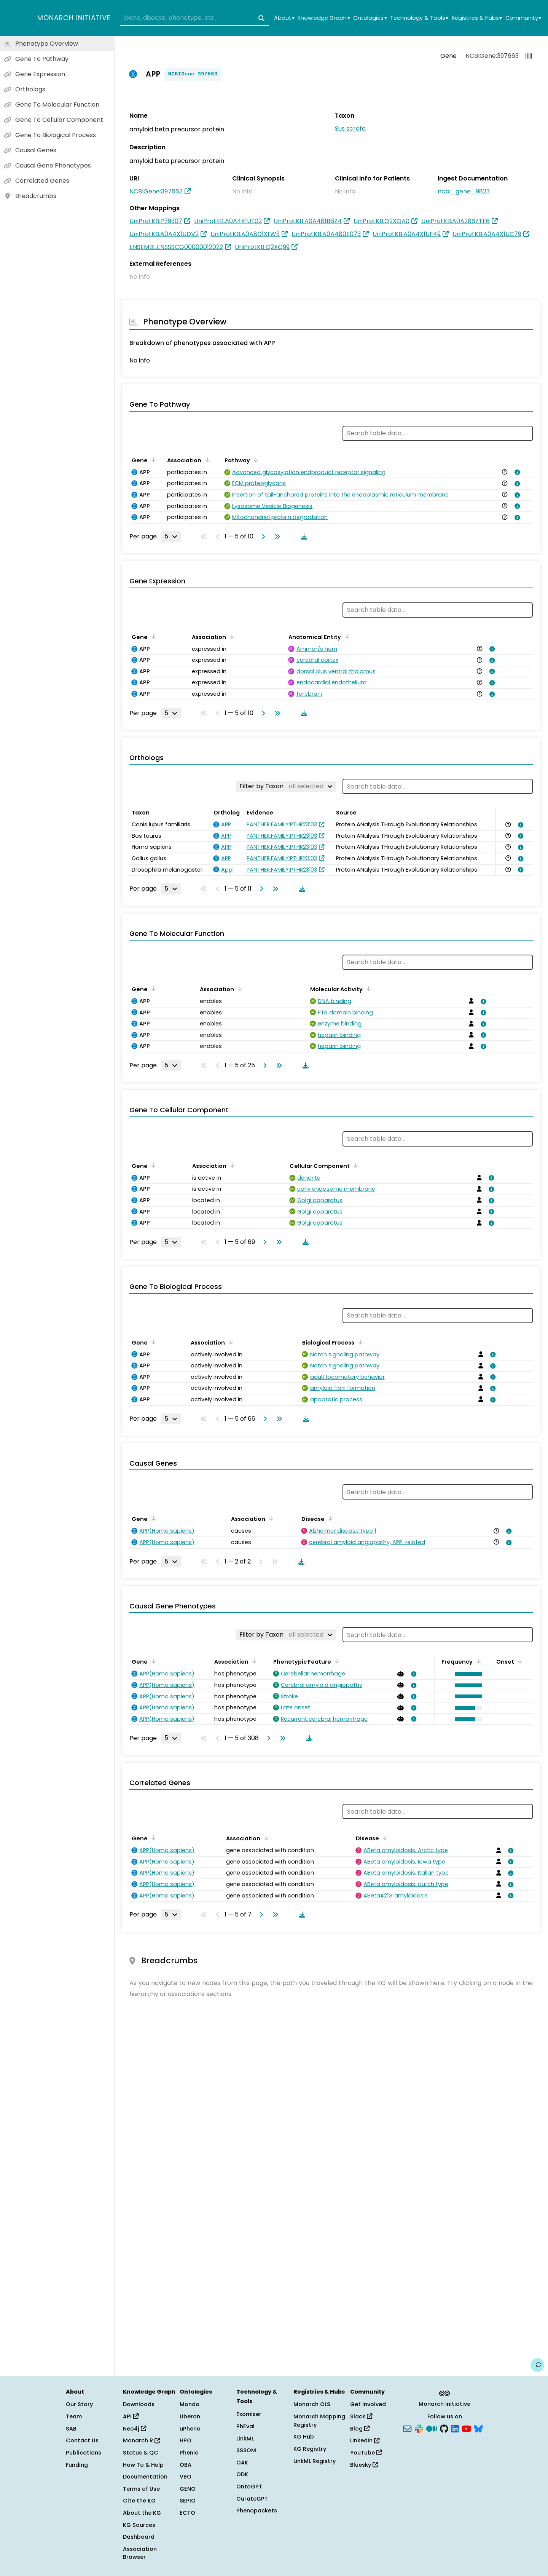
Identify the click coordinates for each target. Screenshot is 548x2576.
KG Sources (139, 2525)
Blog (360, 2428)
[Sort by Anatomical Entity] (345, 636)
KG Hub (303, 2436)
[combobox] (194, 18)
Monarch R (141, 2440)
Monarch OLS (311, 2404)
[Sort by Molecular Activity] (367, 988)
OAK (242, 2462)
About (284, 18)
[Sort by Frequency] (477, 1661)
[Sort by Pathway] (254, 459)
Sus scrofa (350, 128)
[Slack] (419, 2428)
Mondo (189, 2404)
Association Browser (140, 2553)
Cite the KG (139, 2500)
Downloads (139, 2404)
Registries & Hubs (477, 18)
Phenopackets (256, 2510)
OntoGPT (249, 2486)
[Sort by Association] (205, 459)
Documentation (145, 2476)
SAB (71, 2428)
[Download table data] (302, 536)
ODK (242, 2474)
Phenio (189, 2452)
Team (74, 2416)
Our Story (79, 2404)
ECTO (187, 2513)
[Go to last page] (276, 536)
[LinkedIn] (455, 2428)
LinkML (245, 2438)
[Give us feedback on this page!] (537, 2365)
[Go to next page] (261, 536)
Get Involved (368, 2404)
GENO (188, 2489)
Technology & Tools (419, 18)
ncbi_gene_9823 (464, 191)
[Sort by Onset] (518, 1661)
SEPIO (188, 2500)
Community (523, 18)
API (131, 2416)
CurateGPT (252, 2499)
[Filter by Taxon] (286, 786)
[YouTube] (466, 2428)
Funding (77, 2465)
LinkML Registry (314, 2461)
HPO (185, 2440)
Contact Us (82, 2440)
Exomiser (248, 2414)
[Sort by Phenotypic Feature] (335, 1661)
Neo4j (134, 2428)
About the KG (142, 2513)
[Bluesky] (478, 2428)
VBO (185, 2476)
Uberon (190, 2416)
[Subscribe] (407, 2428)
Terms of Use (141, 2489)
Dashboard (139, 2537)
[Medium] (431, 2428)
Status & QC (140, 2452)
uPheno (190, 2428)
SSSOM (246, 2450)
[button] (466, 1674)
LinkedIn (364, 2440)
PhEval (245, 2426)
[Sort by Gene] (152, 459)
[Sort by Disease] (329, 1518)
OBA (185, 2465)
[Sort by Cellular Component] (354, 1165)
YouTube (366, 2452)
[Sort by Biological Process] (358, 1342)
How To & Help (143, 2465)
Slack (361, 2416)
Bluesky (364, 2465)
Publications (83, 2452)
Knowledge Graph (324, 18)
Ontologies (370, 18)
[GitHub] (444, 2428)
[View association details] (516, 472)
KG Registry (309, 2449)
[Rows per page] (171, 536)
